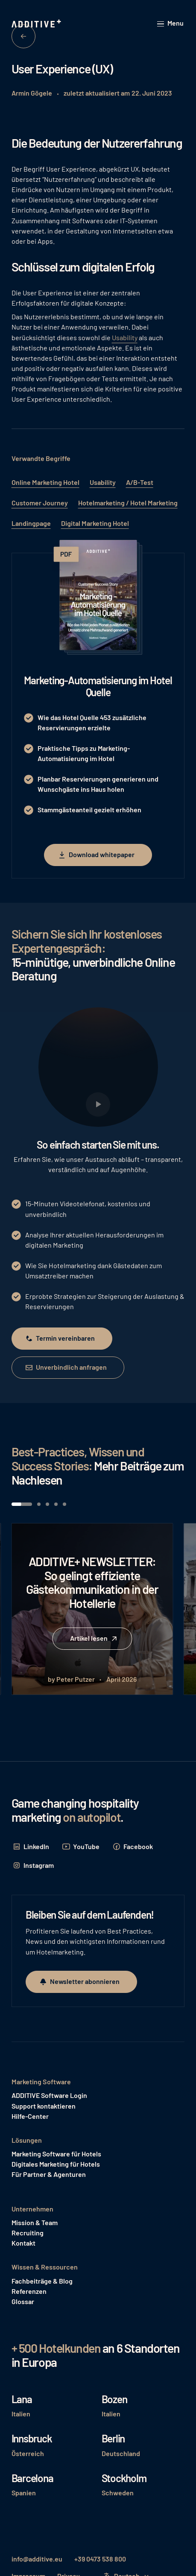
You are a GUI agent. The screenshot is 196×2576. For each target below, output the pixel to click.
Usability (124, 337)
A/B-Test (139, 482)
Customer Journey (40, 503)
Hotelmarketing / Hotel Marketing (128, 503)
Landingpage (31, 523)
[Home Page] (37, 24)
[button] (170, 23)
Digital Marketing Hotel (95, 523)
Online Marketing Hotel (45, 482)
